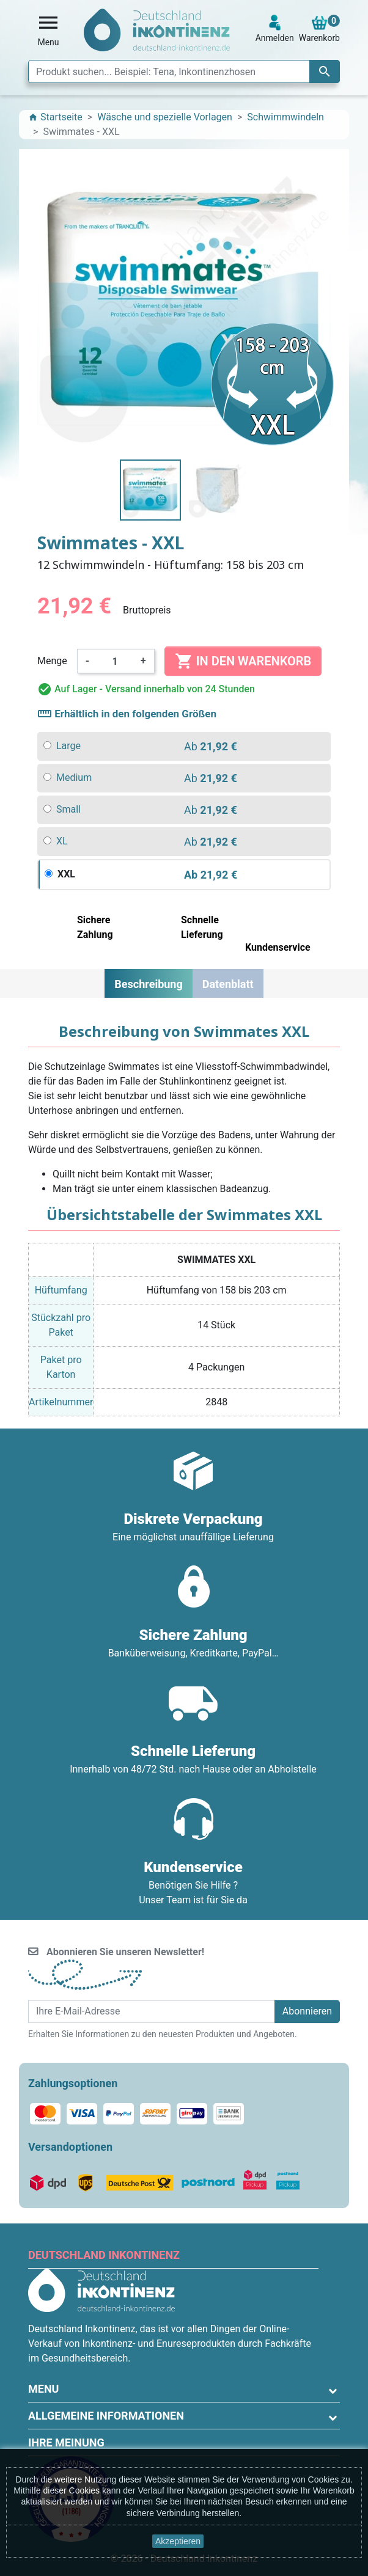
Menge (52, 661)
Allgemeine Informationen (106, 2415)
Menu (43, 2388)
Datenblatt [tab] (228, 984)
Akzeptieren (178, 2541)
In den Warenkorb (243, 661)
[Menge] (115, 661)
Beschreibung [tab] (148, 984)
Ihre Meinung (66, 2442)
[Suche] (184, 71)
